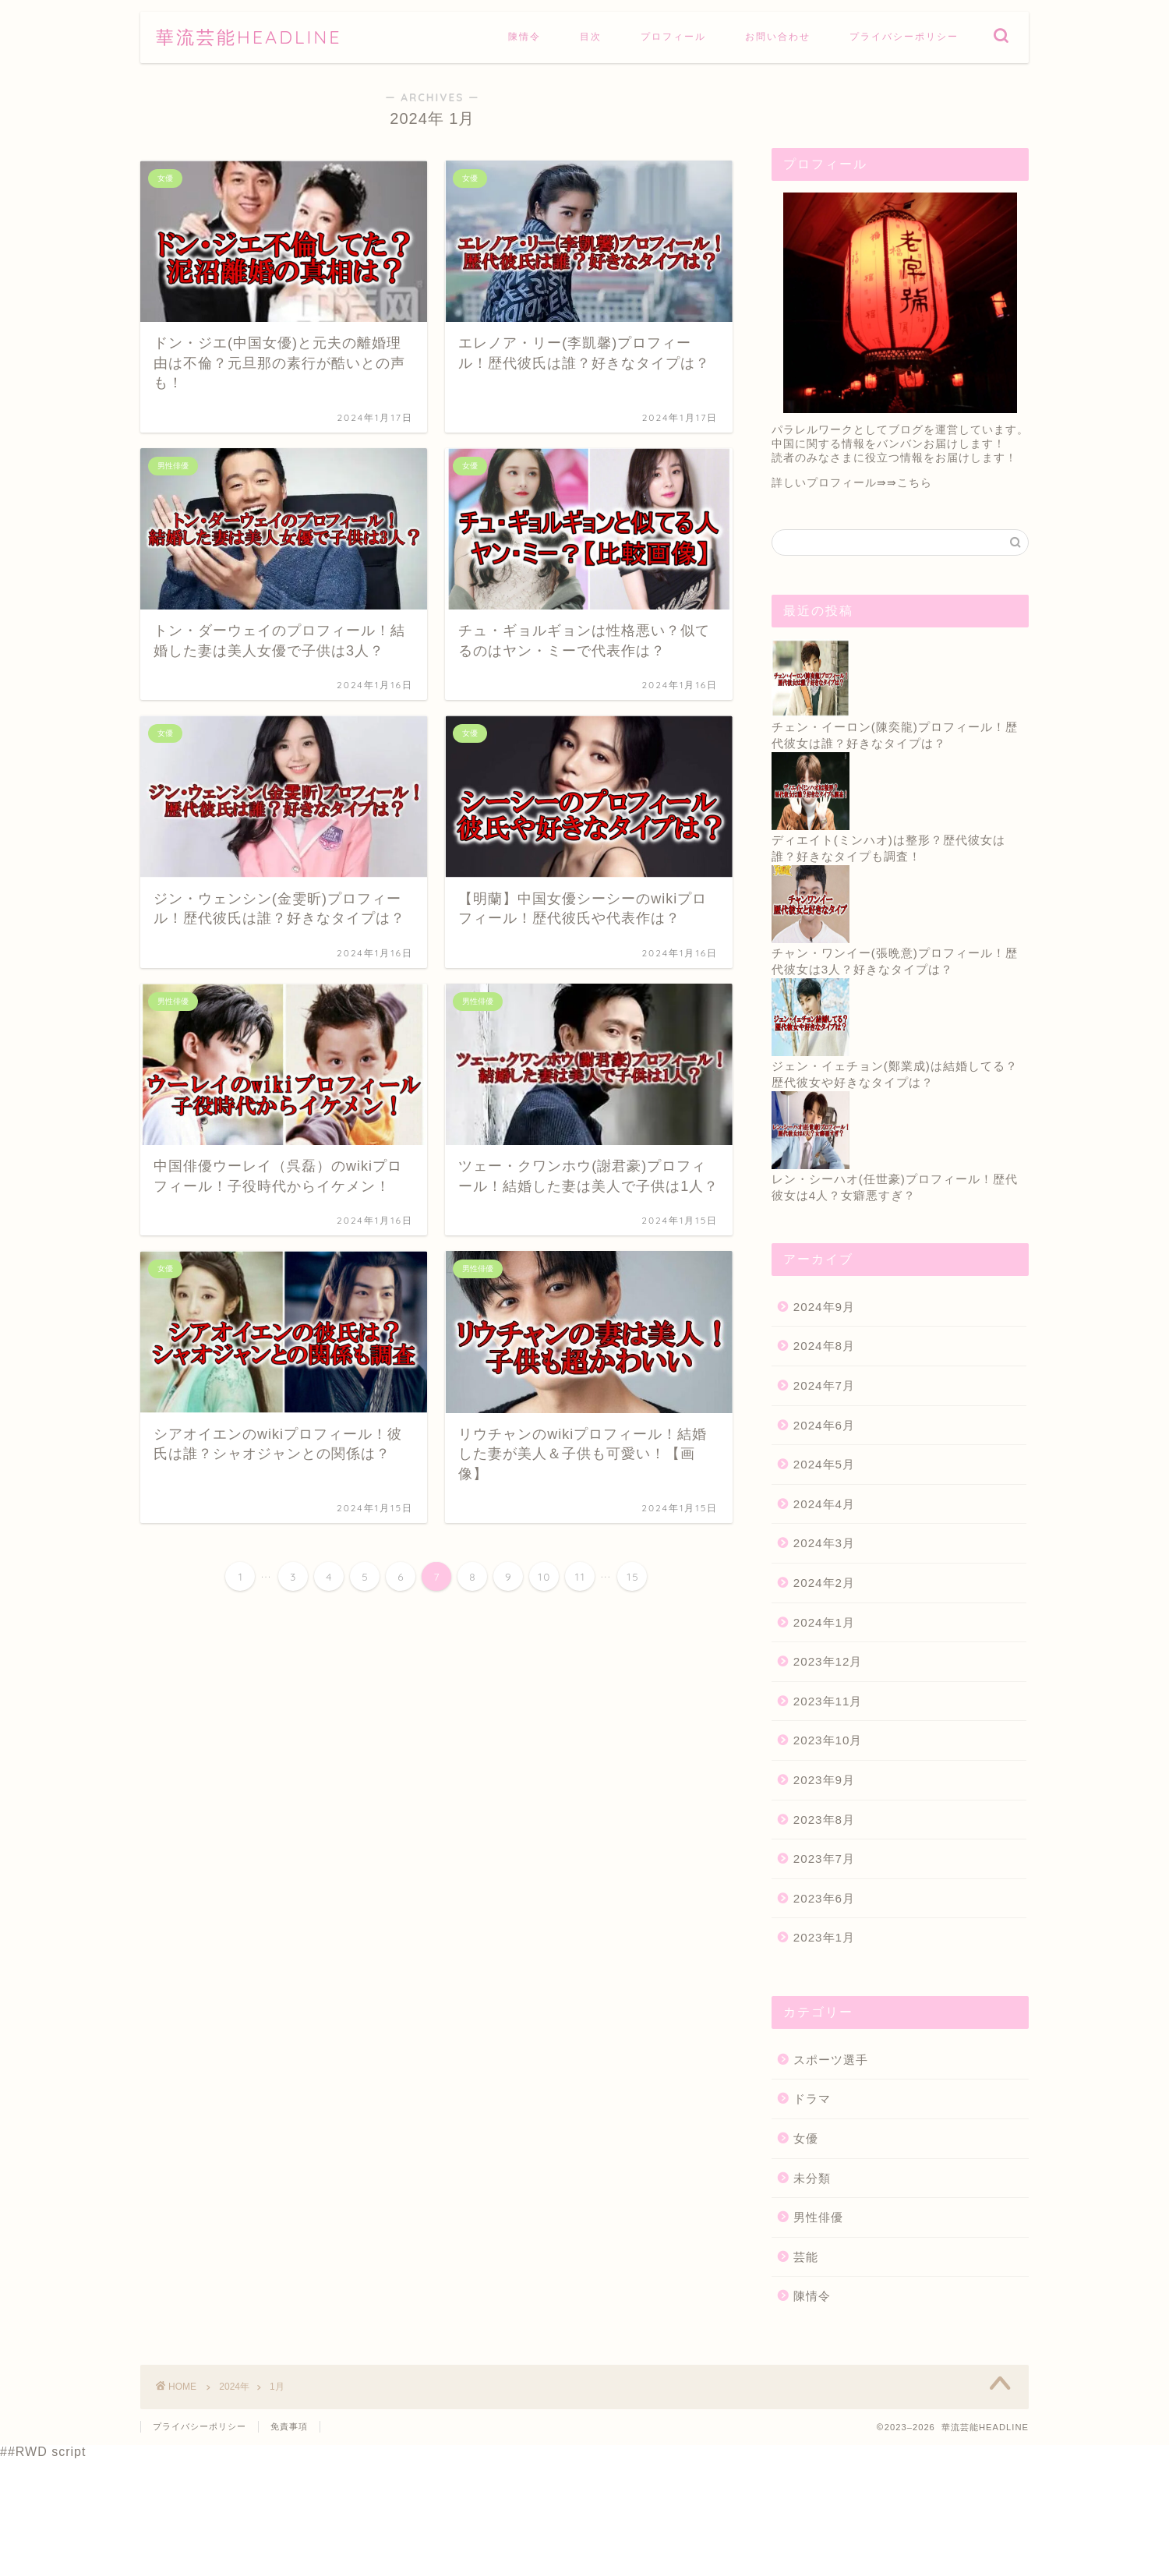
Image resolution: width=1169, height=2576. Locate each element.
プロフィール (673, 36)
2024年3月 (824, 1542)
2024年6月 (824, 1425)
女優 (805, 2138)
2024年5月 (824, 1464)
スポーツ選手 (830, 2059)
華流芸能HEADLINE (249, 37)
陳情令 (524, 36)
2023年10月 (828, 1740)
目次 (591, 36)
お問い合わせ (778, 36)
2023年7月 (824, 1858)
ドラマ (812, 2098)
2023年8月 (824, 1819)
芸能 (805, 2256)
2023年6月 (824, 1898)
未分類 (812, 2178)
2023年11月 (828, 1701)
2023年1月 (824, 1937)
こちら (914, 483)
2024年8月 (824, 1345)
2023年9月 (824, 1779)
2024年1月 (824, 1622)
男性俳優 (818, 2217)
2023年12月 (828, 1661)
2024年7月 (824, 1385)
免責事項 (289, 2426)
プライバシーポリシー (904, 36)
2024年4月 (824, 1504)
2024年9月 (824, 1306)
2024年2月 (824, 1582)
